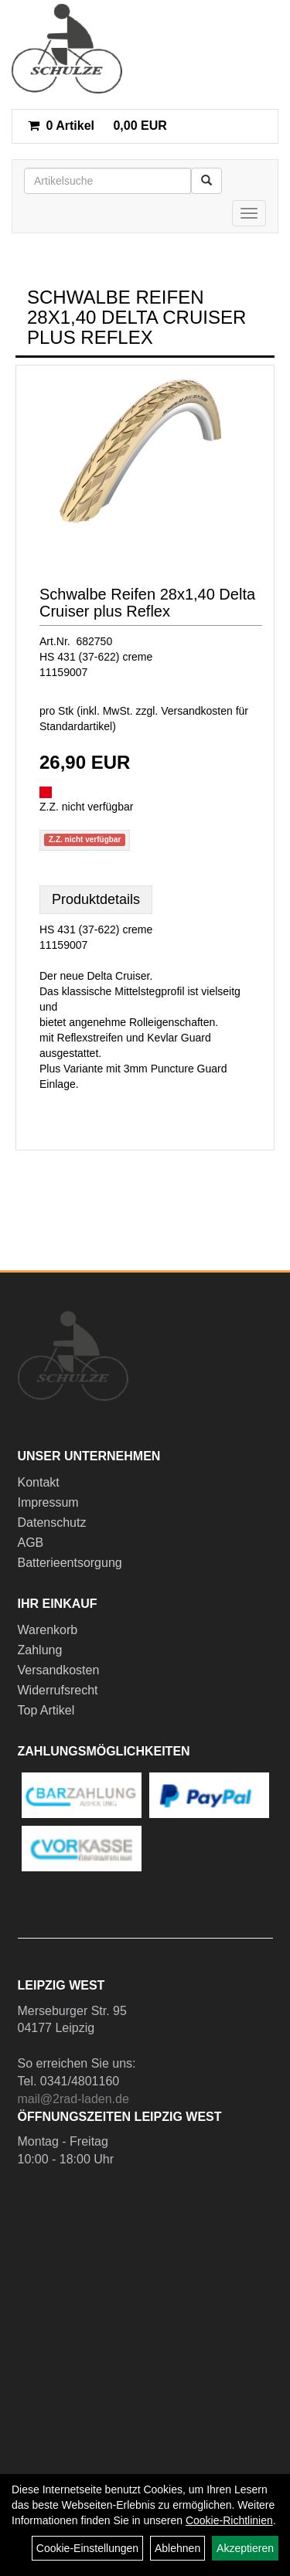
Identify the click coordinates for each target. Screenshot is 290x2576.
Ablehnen (177, 2548)
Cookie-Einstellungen (87, 2548)
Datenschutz (52, 1522)
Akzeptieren (245, 2548)
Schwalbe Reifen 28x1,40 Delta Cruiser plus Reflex (147, 603)
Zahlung (40, 1650)
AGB (31, 1542)
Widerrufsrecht (58, 1690)
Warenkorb (48, 1629)
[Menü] (249, 213)
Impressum (48, 1502)
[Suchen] (206, 181)
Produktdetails (96, 899)
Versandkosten (59, 1670)
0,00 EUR (97, 125)
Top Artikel (46, 1710)
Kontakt (39, 1482)
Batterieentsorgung (70, 1562)
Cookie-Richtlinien (229, 2520)
